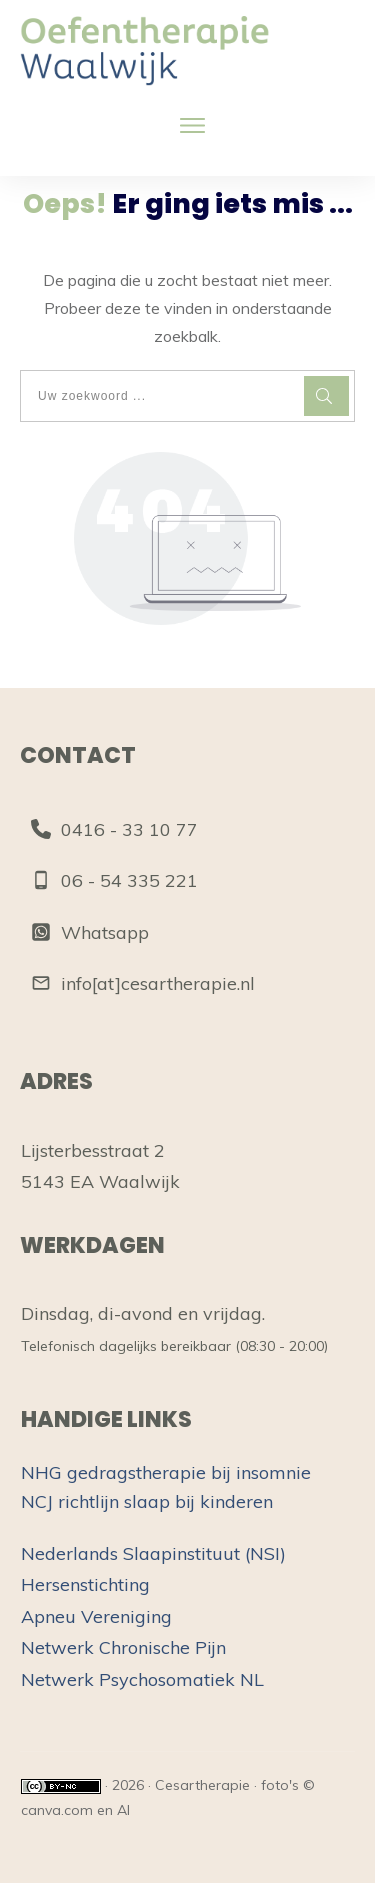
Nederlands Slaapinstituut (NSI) (153, 1553)
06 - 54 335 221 (129, 880)
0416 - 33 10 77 (129, 829)
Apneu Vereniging (96, 1616)
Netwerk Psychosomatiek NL (142, 1679)
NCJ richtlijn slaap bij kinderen (147, 1501)
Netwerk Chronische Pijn (123, 1647)
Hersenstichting (85, 1584)
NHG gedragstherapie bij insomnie (166, 1472)
